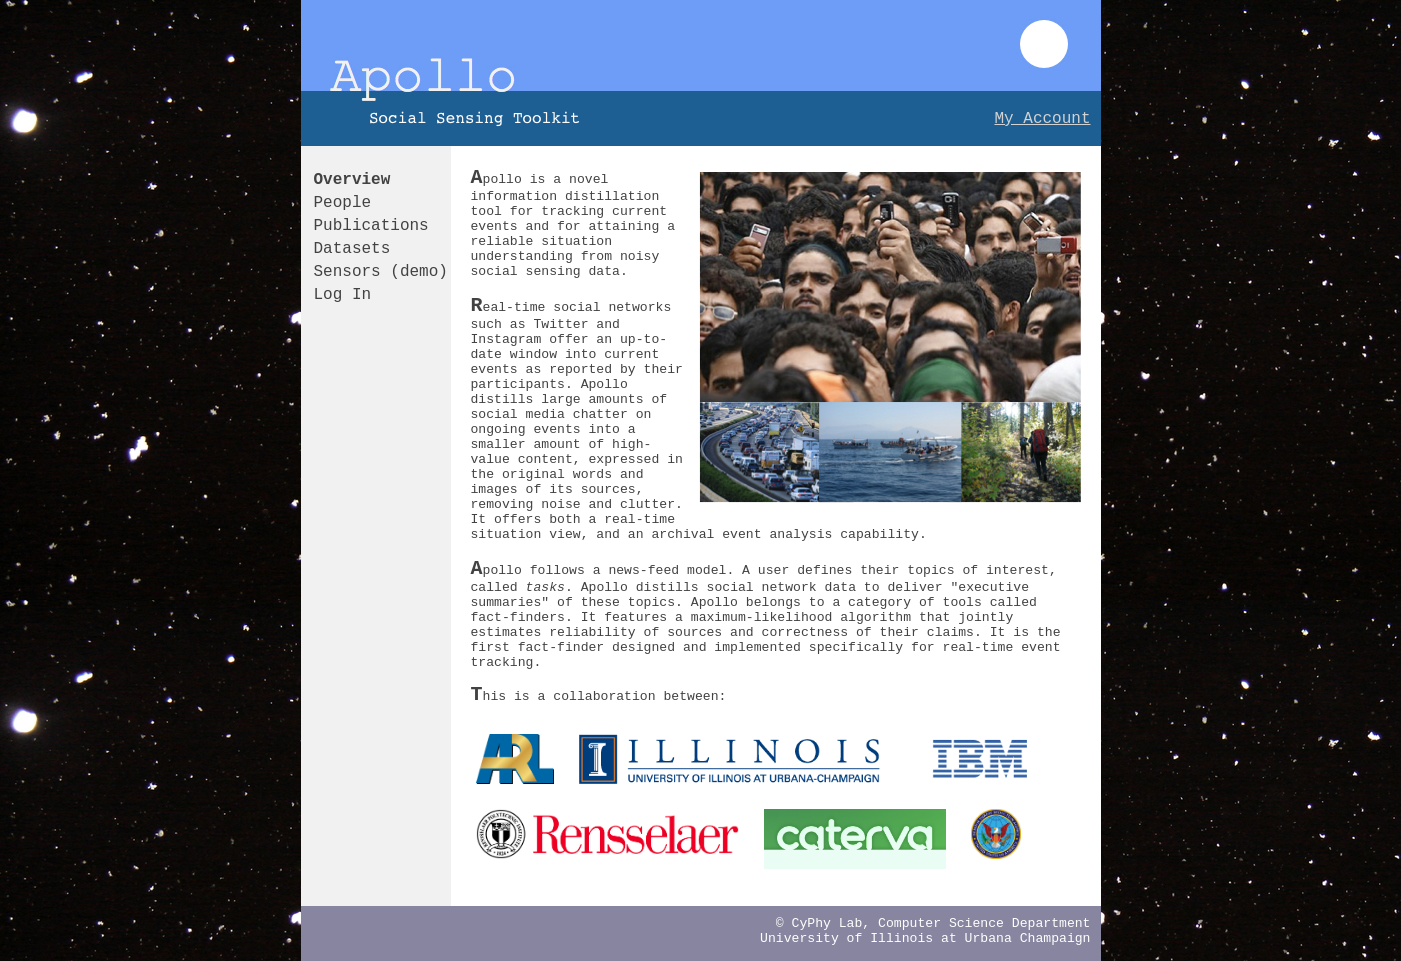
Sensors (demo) (381, 272)
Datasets (352, 249)
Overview (352, 180)
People (343, 203)
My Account (1042, 119)
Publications (371, 226)
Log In (343, 295)
